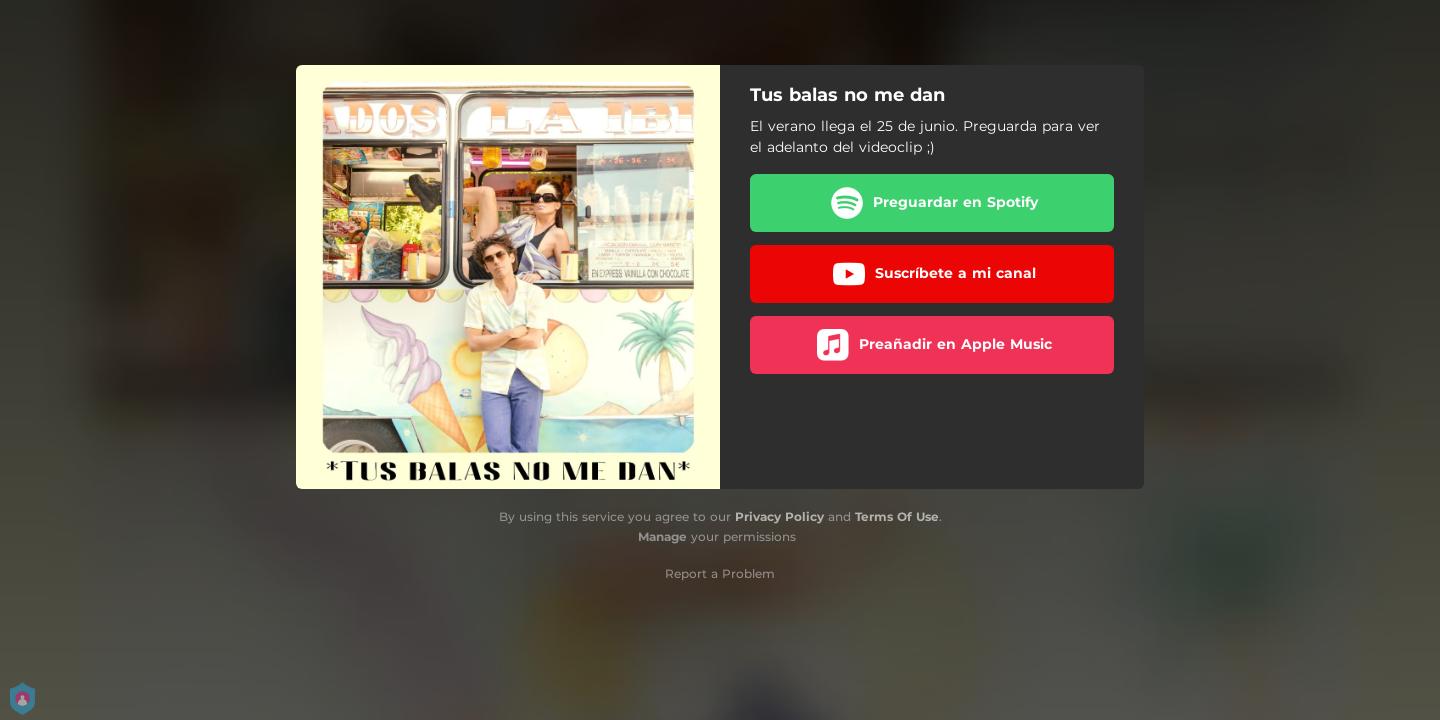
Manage (662, 536)
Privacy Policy (779, 516)
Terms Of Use (897, 516)
